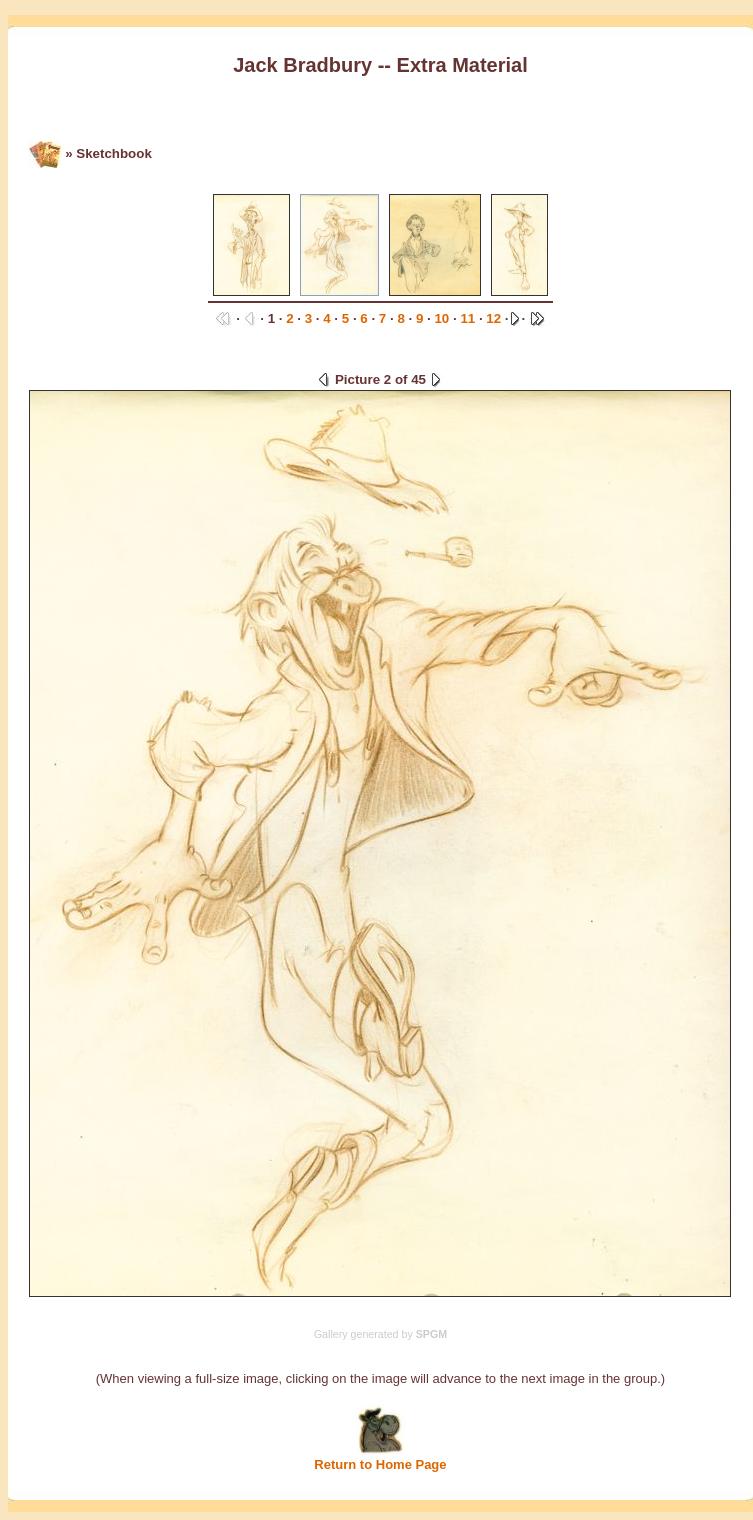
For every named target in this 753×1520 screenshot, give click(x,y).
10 (441, 318)
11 (467, 318)
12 (493, 318)
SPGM (431, 1334)
